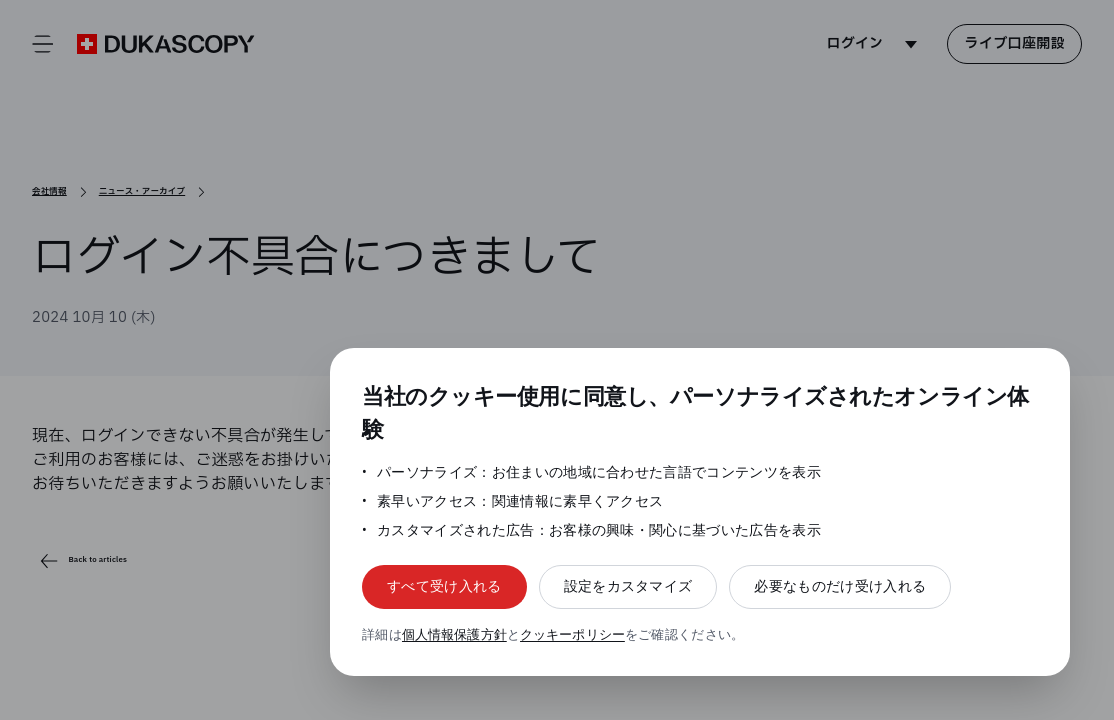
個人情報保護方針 (455, 634)
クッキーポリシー (575, 634)
